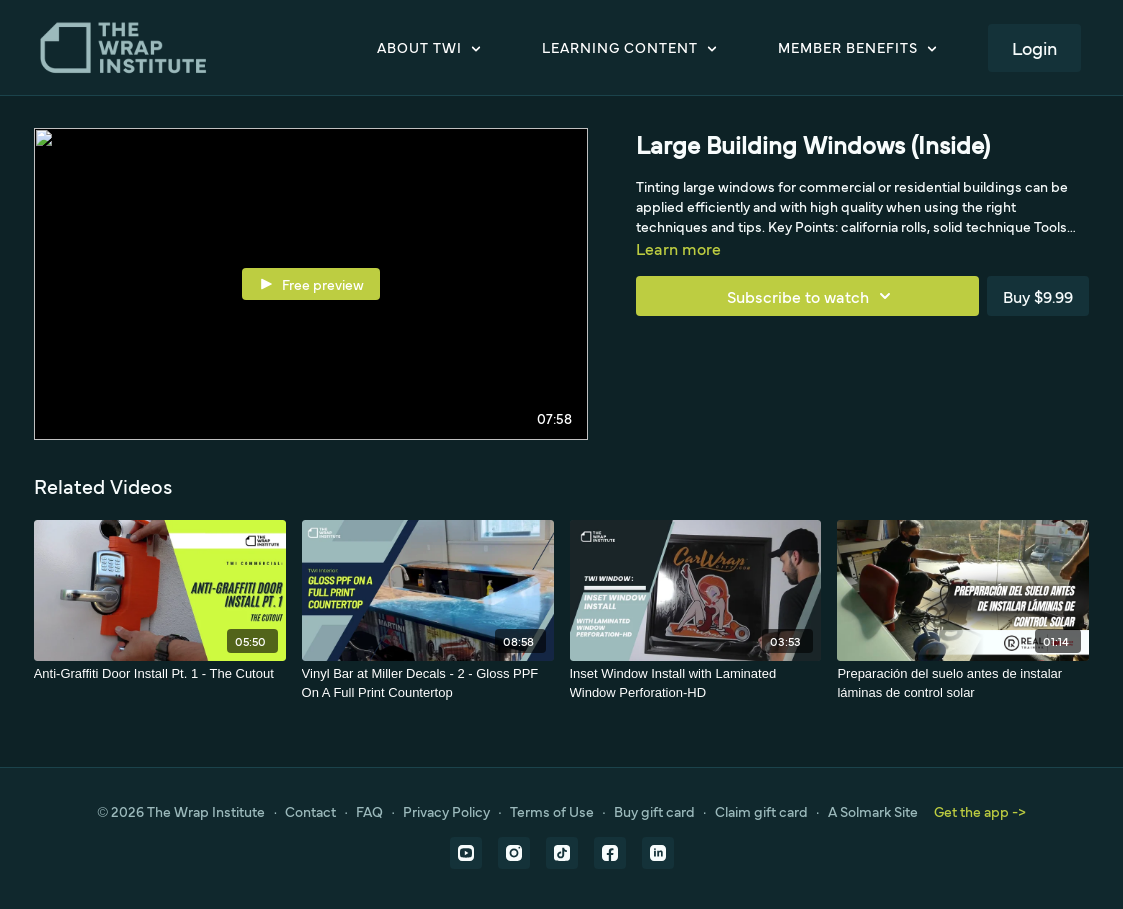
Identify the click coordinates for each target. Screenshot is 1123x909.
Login (1034, 47)
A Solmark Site (873, 811)
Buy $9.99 (1038, 296)
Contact (310, 811)
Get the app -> (980, 811)
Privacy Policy (446, 811)
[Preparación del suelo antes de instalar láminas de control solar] (963, 683)
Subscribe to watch (812, 296)
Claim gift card (761, 811)
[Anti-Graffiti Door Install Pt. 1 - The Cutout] (160, 674)
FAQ (369, 811)
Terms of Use (552, 811)
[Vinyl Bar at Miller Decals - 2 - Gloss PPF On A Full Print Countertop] (428, 683)
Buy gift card (654, 811)
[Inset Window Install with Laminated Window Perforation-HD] (696, 683)
